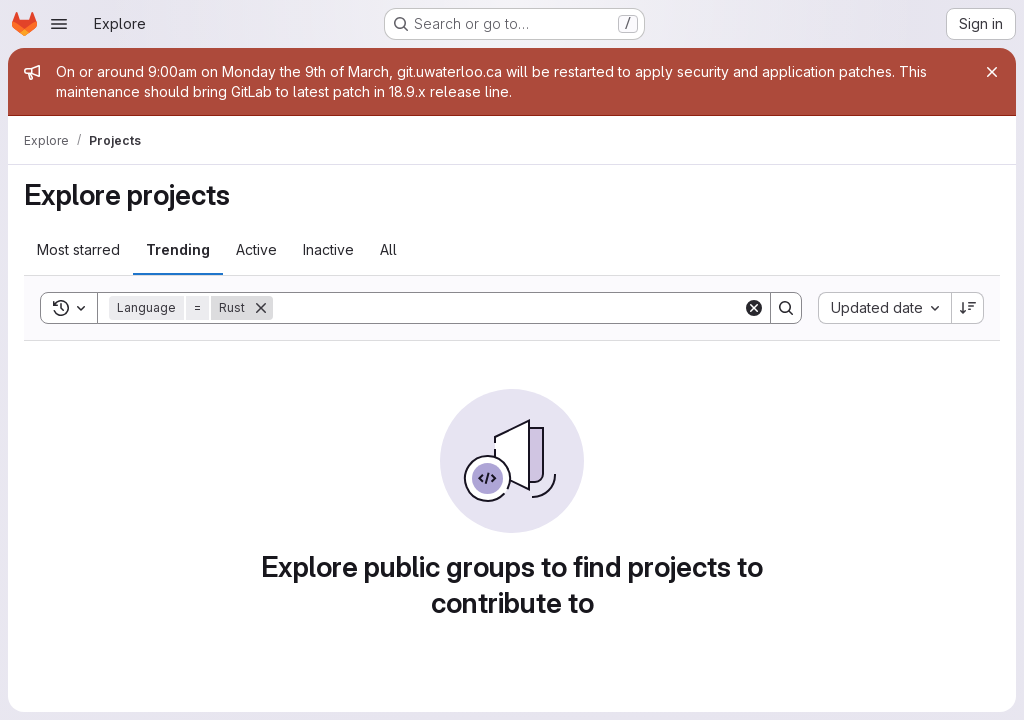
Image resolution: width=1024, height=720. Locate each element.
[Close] (992, 72)
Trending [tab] (178, 249)
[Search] (508, 308)
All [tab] (388, 249)
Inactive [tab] (328, 249)
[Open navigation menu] (59, 24)
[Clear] (754, 308)
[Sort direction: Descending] (968, 308)
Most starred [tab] (78, 249)
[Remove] (261, 308)
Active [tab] (256, 249)
